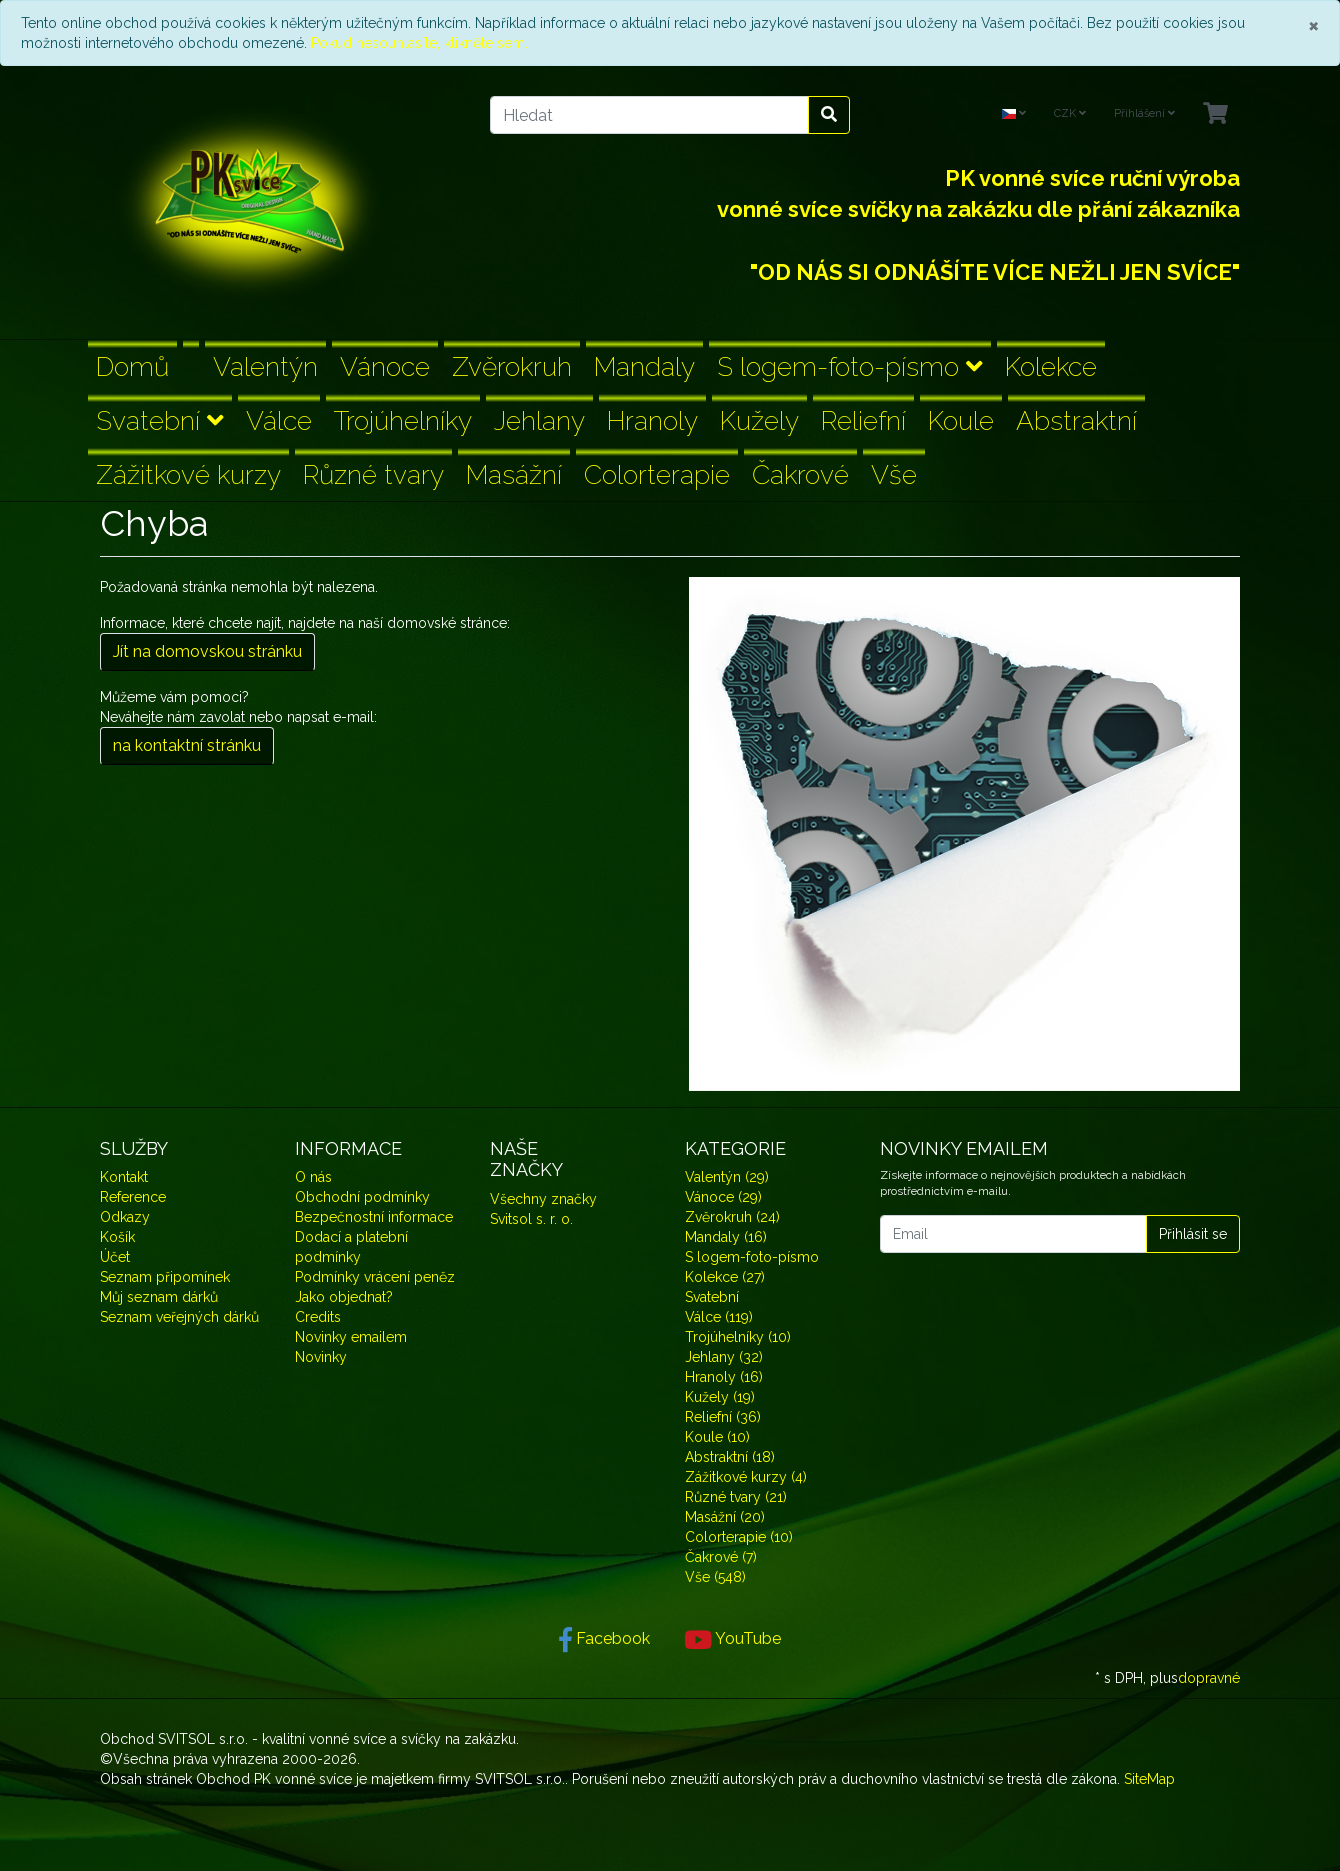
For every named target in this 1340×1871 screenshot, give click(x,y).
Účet (115, 1257)
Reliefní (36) (723, 1417)
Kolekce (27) (725, 1277)
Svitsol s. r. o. (531, 1219)
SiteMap (1149, 1779)
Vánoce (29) (723, 1197)
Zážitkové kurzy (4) (746, 1477)
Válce (279, 420)
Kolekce (1051, 366)
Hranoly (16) (724, 1377)
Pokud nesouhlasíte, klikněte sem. (419, 43)
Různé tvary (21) (736, 1497)
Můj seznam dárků (159, 1297)
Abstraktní (1076, 420)
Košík (117, 1237)
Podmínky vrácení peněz (375, 1277)
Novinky (321, 1357)
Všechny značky (543, 1199)
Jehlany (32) (724, 1357)
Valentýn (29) (727, 1177)
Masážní (514, 474)
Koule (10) (717, 1437)
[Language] (1014, 114)
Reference (133, 1197)
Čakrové (800, 474)
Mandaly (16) (726, 1237)
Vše (894, 474)
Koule (961, 420)
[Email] (1013, 1234)
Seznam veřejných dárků (179, 1317)
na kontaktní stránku (187, 745)
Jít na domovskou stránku (207, 651)
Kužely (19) (720, 1397)
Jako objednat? (344, 1297)
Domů (132, 366)
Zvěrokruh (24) (732, 1217)
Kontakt (124, 1177)
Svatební (160, 420)
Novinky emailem (351, 1337)
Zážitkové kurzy (188, 474)
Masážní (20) (725, 1517)
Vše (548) (715, 1577)
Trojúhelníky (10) (738, 1337)
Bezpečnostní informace (374, 1217)
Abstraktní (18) (730, 1457)
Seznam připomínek (165, 1277)
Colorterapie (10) (739, 1537)
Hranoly (652, 420)
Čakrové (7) (721, 1557)
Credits (318, 1317)
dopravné (1209, 1678)
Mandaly (644, 366)
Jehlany (539, 420)
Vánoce (385, 366)
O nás (313, 1177)
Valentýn (265, 366)
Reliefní (863, 420)
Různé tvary (373, 474)
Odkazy (125, 1217)
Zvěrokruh (512, 366)
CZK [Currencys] (1070, 113)
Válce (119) (719, 1317)
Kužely (759, 420)
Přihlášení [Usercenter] (1144, 113)
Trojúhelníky (403, 420)
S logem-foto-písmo (850, 366)
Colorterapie (657, 474)
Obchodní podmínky (362, 1197)
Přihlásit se (1193, 1234)
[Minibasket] (1215, 114)
